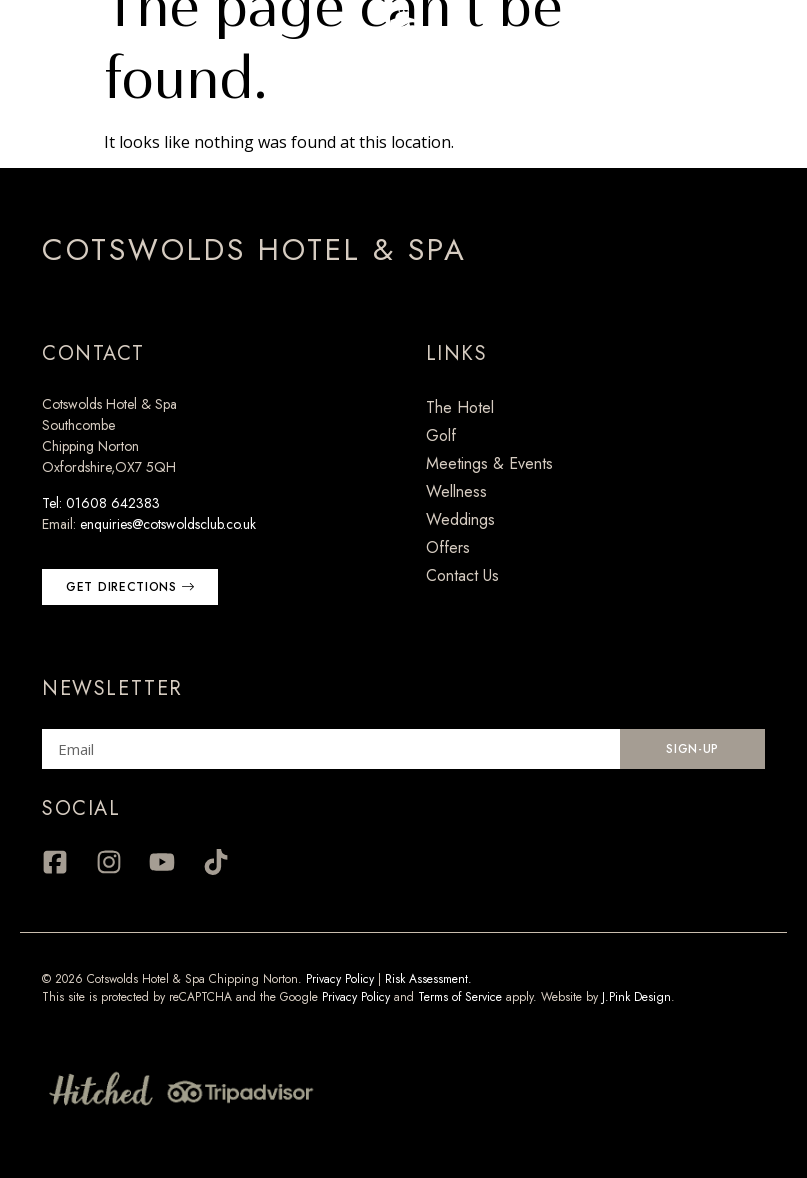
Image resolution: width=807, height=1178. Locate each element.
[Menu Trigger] (43, 43)
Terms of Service (460, 997)
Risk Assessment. (428, 979)
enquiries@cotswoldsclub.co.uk (168, 524)
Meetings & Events (489, 463)
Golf (441, 435)
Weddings (460, 519)
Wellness (456, 491)
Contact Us (462, 575)
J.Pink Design (636, 997)
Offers (448, 547)
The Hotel (460, 407)
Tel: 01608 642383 (101, 503)
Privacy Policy (340, 979)
